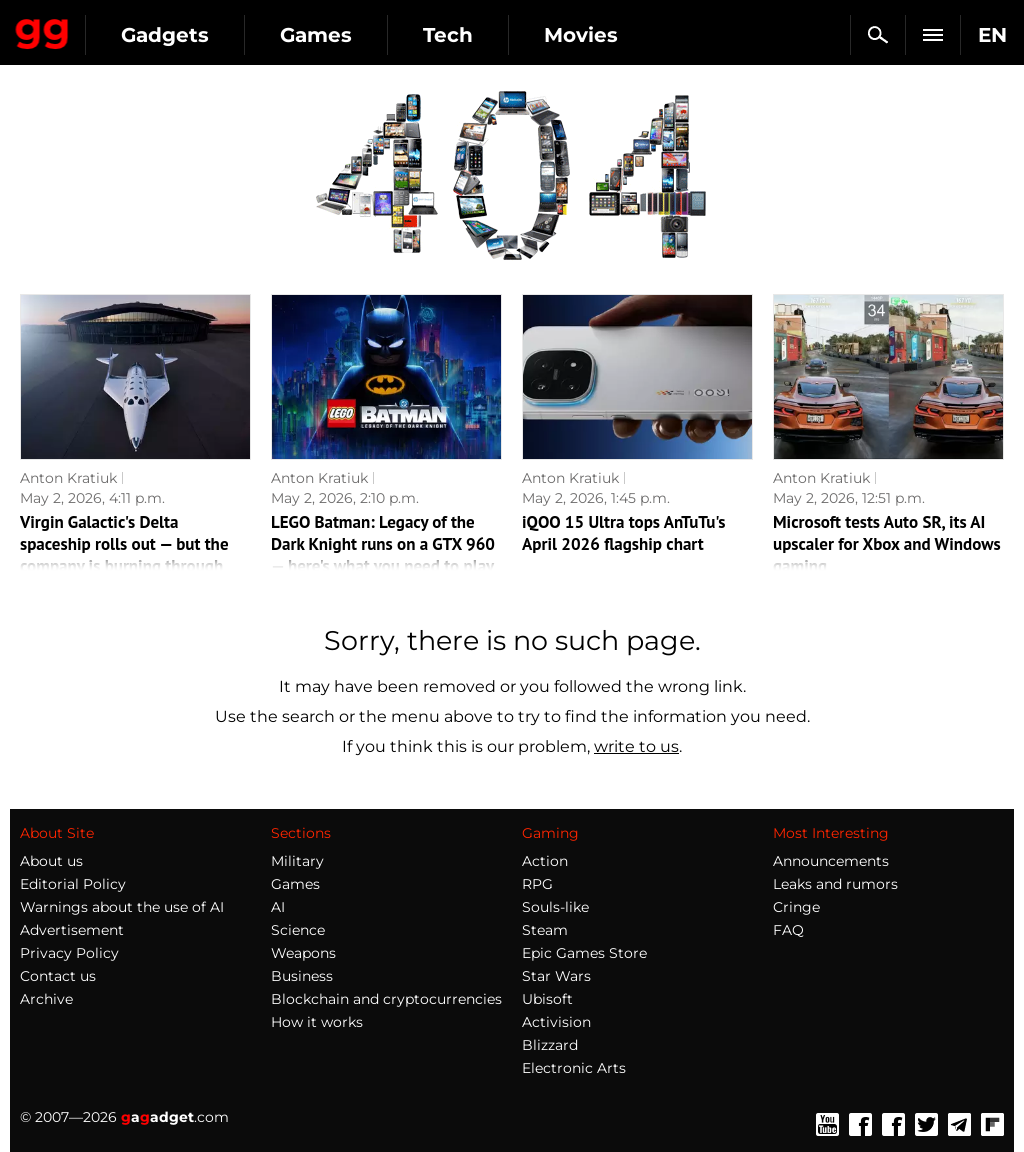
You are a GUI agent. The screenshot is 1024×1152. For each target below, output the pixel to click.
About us (51, 861)
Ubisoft (547, 999)
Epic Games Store (584, 953)
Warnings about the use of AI (122, 907)
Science (298, 930)
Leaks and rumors (835, 884)
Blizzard (550, 1045)
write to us (636, 746)
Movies (581, 35)
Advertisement (72, 930)
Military (297, 861)
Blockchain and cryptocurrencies (386, 999)
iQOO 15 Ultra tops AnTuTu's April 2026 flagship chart (624, 533)
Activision (556, 1022)
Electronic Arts (574, 1068)
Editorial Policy (73, 884)
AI (278, 907)
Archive (46, 999)
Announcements (831, 861)
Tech (448, 35)
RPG (537, 884)
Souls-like (555, 907)
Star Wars (556, 976)
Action (545, 861)
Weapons (303, 953)
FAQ (788, 930)
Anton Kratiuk (68, 478)
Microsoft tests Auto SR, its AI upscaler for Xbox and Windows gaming (887, 544)
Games (316, 35)
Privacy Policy (69, 953)
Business (302, 976)
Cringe (796, 907)
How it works (317, 1022)
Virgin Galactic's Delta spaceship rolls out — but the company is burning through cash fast (124, 555)
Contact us (58, 976)
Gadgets (165, 35)
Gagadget (42, 30)
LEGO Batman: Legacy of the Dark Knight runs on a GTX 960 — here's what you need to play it (383, 555)
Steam (545, 930)
